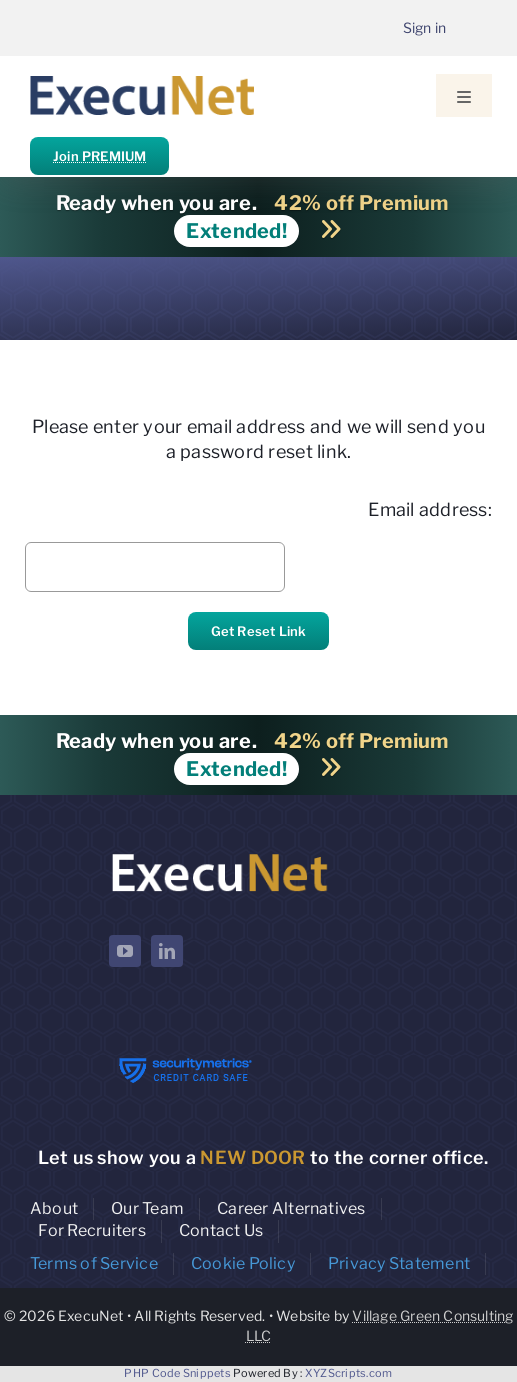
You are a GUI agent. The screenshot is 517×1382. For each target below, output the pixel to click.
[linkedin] (167, 951)
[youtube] (125, 951)
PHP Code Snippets (177, 1373)
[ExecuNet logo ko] (219, 853)
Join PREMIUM (99, 156)
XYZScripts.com (349, 1373)
